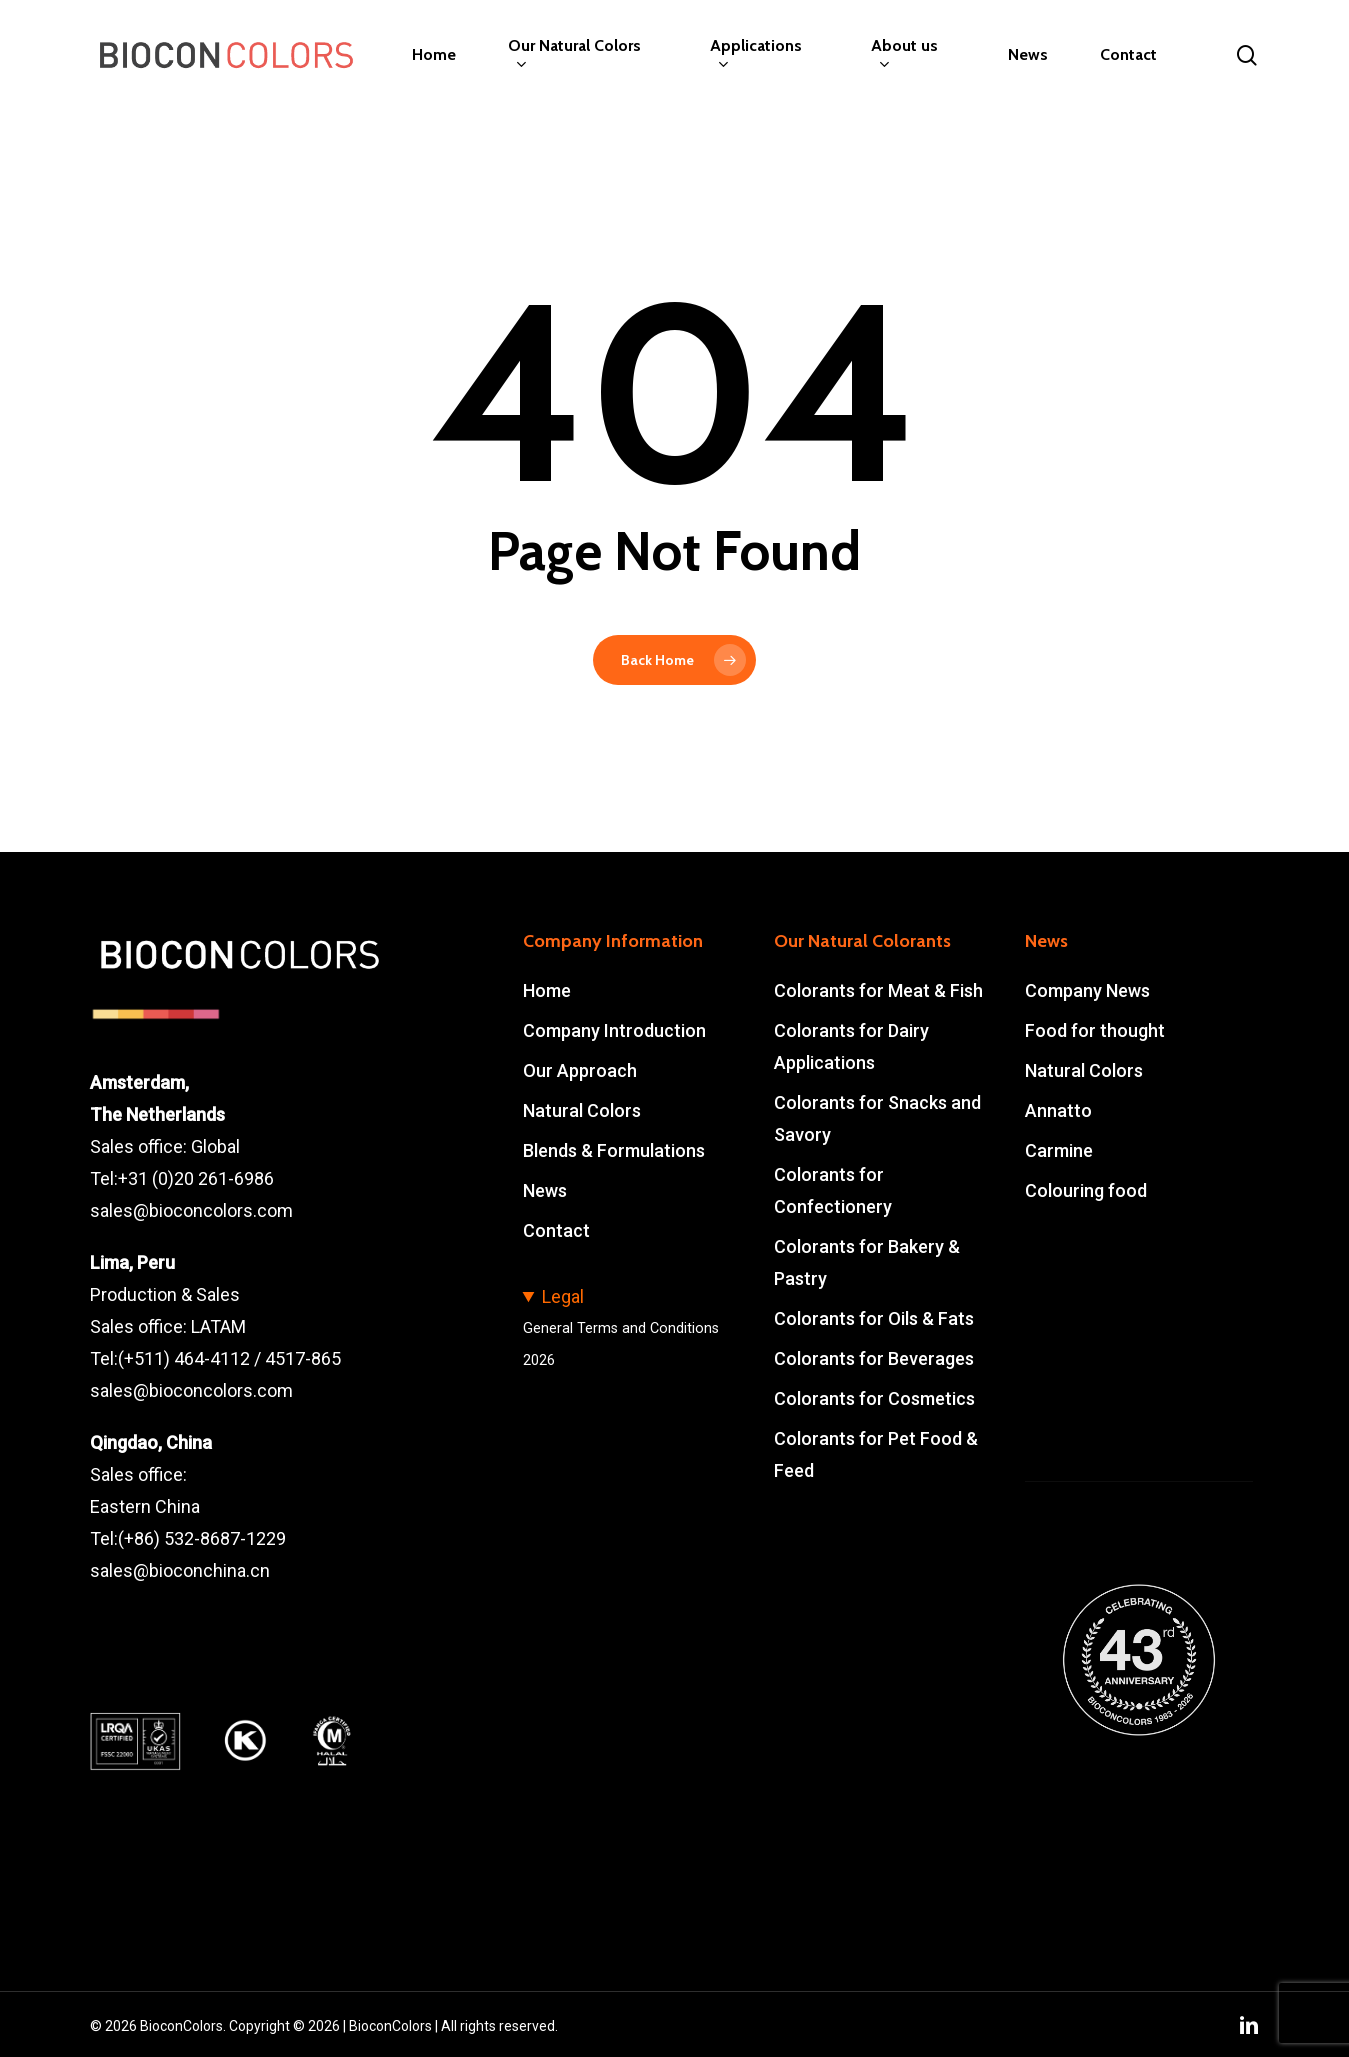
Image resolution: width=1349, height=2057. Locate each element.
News (545, 1190)
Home (547, 990)
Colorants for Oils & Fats (874, 1318)
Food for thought (1095, 1030)
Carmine (1059, 1150)
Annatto (1058, 1110)
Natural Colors (582, 1110)
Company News (1087, 990)
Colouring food (1086, 1190)
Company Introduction (614, 1030)
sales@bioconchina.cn (180, 1570)
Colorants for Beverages (874, 1358)
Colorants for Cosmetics (874, 1398)
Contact (556, 1230)
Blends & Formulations (614, 1150)
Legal (563, 1296)
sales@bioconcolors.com (191, 1210)
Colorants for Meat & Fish (878, 990)
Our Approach (580, 1070)
